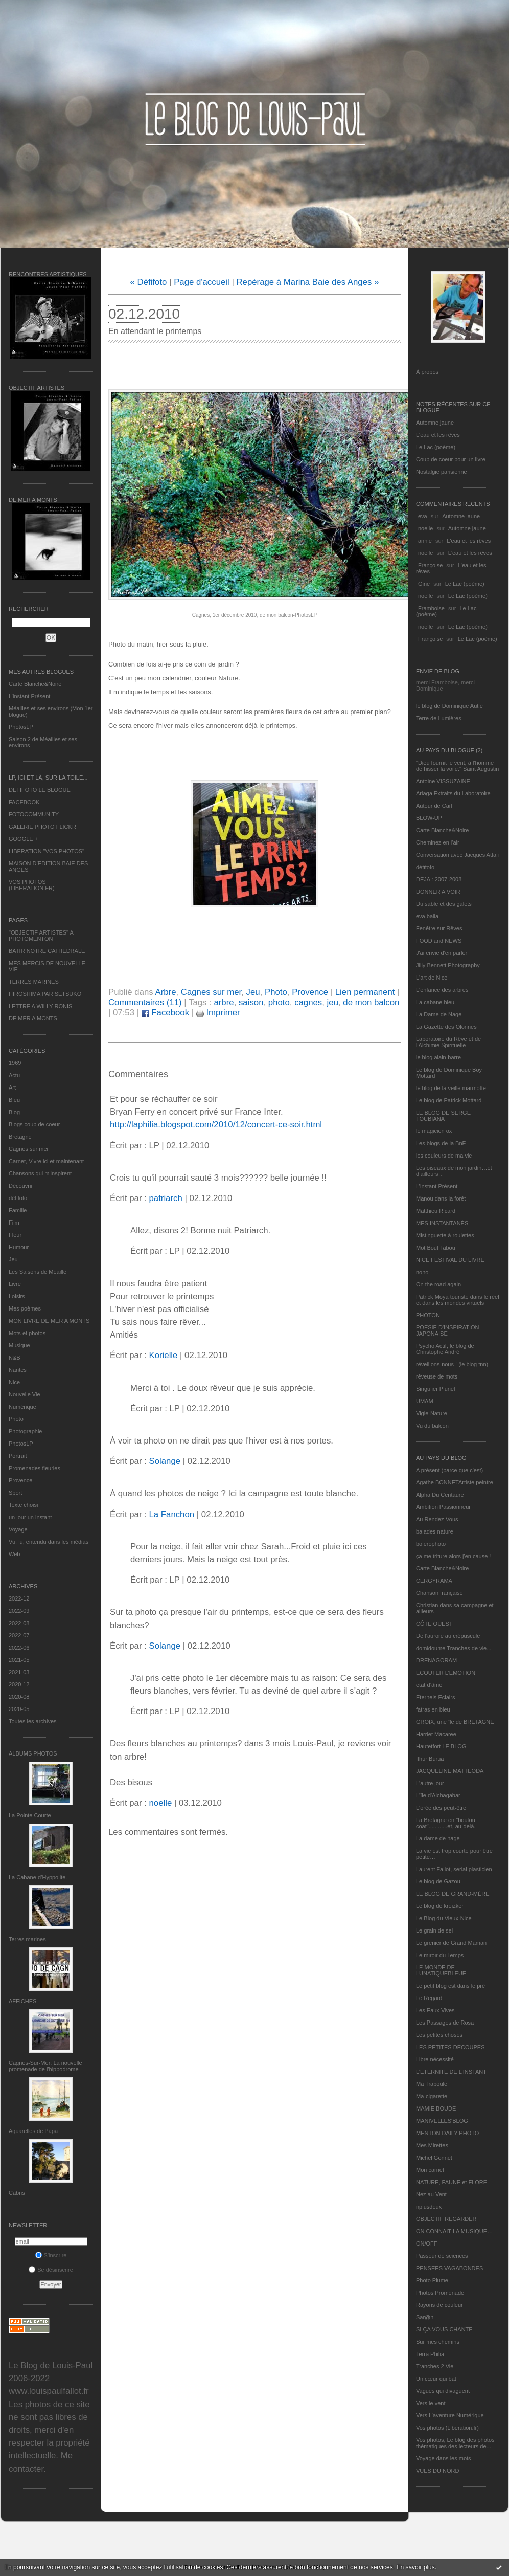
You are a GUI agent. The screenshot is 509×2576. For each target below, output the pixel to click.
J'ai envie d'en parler (441, 953)
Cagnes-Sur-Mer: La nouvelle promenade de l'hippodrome (45, 2066)
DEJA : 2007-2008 (438, 879)
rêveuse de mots (436, 1376)
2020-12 (19, 1684)
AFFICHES (22, 2001)
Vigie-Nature (431, 1413)
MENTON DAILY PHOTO (447, 2133)
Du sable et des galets (444, 904)
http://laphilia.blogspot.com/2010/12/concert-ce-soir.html (216, 1124)
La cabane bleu (435, 1002)
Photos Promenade (440, 2293)
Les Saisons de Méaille (37, 1272)
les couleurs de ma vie (444, 1155)
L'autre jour (430, 1783)
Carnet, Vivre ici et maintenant (46, 1161)
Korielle (163, 1355)
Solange (164, 1461)
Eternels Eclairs (435, 1697)
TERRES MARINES (34, 982)
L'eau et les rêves (438, 435)
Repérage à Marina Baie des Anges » (307, 282)
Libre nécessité (435, 2059)
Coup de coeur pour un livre (450, 459)
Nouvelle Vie (24, 1394)
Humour (19, 1247)
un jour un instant (30, 1517)
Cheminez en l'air (437, 842)
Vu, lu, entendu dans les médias (48, 1542)
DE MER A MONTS (33, 1018)
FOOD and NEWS (438, 941)
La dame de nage (438, 1838)
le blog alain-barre (438, 1057)
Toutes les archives (33, 1721)
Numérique (22, 1407)
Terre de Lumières (438, 718)
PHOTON (428, 1315)
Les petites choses (439, 2035)
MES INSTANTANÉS (442, 1223)
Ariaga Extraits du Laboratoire (453, 793)
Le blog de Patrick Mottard (448, 1100)
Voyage (18, 1529)
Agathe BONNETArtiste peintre (454, 1482)
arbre (224, 1002)
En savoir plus (415, 2567)
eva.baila (427, 916)
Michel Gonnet (434, 2158)
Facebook (165, 1012)
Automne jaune (435, 422)
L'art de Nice (431, 977)
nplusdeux (429, 2207)
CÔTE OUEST (434, 1623)
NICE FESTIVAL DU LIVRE (450, 1260)
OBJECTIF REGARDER (446, 2219)
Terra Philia (430, 2354)
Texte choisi (23, 1505)
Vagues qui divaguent (443, 2391)
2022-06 (19, 1648)
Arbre (165, 992)
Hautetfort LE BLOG (441, 1746)
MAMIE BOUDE (436, 2108)
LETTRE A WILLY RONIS (40, 1006)
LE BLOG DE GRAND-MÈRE (453, 1894)
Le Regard (429, 1998)
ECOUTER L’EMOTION (445, 1673)
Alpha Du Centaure (440, 1495)
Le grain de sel (434, 1930)
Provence (20, 1480)
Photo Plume (432, 2280)
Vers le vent (430, 2403)
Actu (14, 1075)
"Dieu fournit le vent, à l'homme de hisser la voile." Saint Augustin (457, 766)
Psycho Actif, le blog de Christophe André (445, 1349)
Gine (424, 584)
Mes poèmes (25, 1308)
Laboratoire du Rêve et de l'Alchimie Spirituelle (448, 1042)
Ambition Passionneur (443, 1507)
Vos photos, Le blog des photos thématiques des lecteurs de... (455, 2443)
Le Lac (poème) (435, 447)
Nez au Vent (431, 2194)
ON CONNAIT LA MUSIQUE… (454, 2231)
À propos (427, 372)
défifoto (18, 1198)
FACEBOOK (24, 802)
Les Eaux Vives (435, 2010)
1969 (15, 1063)
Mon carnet (430, 2170)
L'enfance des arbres (442, 990)
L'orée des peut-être (441, 1808)
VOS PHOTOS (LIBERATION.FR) (32, 885)
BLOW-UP (429, 818)
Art (12, 1087)
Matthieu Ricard (435, 1211)
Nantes (18, 1370)
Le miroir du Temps (440, 1955)
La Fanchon (171, 1514)
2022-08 (19, 1623)
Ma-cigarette (431, 2096)
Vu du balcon (432, 1426)
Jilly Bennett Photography (448, 965)
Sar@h (424, 2317)
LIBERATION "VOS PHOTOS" (46, 851)
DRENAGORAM (436, 1660)
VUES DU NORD (437, 2471)
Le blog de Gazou (438, 1881)
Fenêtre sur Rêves (439, 928)
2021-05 (19, 1660)
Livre (15, 1284)
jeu (332, 1002)
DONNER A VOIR (438, 892)
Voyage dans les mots (443, 2458)
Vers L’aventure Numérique (450, 2415)
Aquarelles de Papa (33, 2131)
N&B (14, 1357)
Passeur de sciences (442, 2256)
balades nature (434, 1531)
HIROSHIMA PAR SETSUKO (45, 994)
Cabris (17, 2193)
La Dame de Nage (438, 1014)
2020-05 (19, 1709)
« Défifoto (148, 282)
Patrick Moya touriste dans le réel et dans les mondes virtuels (457, 1300)
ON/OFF (426, 2243)
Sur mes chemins (437, 2342)
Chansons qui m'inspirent (40, 1173)
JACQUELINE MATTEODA (449, 1771)
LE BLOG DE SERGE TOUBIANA (443, 1115)
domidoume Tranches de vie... (453, 1648)
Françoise (430, 565)
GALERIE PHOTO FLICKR (42, 827)
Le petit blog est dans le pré (450, 1986)
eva (422, 516)
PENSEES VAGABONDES (449, 2268)
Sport (15, 1493)
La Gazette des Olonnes (446, 1027)
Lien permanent (365, 992)
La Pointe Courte (30, 1815)
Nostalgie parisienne (441, 472)
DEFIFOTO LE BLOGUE (40, 790)
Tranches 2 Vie (434, 2366)
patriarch (165, 1198)
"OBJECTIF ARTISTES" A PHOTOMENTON (41, 935)
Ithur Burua (430, 1759)
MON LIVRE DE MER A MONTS (49, 1321)
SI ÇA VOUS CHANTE (444, 2329)
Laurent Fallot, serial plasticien (454, 1869)
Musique (19, 1345)
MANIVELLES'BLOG (442, 2121)
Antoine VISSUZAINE (443, 781)
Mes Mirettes (432, 2145)
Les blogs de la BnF (441, 1143)
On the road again (438, 1284)
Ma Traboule (431, 2084)
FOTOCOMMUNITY (34, 814)
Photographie (25, 1431)
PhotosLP (21, 727)
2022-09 (19, 1611)
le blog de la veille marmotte (451, 1088)
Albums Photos (33, 1753)
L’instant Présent (29, 696)
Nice (14, 1382)
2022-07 (19, 1635)
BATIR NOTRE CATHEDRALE (47, 951)
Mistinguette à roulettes (445, 1235)
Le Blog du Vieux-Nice (444, 1918)
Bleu (14, 1100)
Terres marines (27, 1939)
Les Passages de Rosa (445, 2022)
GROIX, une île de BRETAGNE (455, 1722)
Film (14, 1222)
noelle (425, 528)
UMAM (424, 1401)
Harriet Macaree (436, 1734)
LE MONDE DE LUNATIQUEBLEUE (441, 1970)
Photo (16, 1419)
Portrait (18, 1456)
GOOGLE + (23, 839)
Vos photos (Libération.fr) (447, 2428)
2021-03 (19, 1672)
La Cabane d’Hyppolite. (38, 1877)
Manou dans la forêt (441, 1198)
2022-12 (19, 1598)
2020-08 (19, 1697)
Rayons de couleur (439, 2305)
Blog (14, 1112)
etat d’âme (429, 1685)
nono (422, 1272)
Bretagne (20, 1137)
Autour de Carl (434, 806)
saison (251, 1002)
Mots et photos (27, 1333)
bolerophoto (431, 1544)
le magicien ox (434, 1131)
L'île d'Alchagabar (438, 1795)
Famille (18, 1210)
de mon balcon (371, 1002)
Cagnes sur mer (29, 1149)
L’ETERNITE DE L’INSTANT (451, 2072)
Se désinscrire (51, 2270)
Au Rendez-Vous (437, 1519)
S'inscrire (51, 2255)
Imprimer (218, 1012)
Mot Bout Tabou (435, 1248)
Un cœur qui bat (436, 2378)
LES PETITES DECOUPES (450, 2047)
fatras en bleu (433, 1709)
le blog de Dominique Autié (449, 706)
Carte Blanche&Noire (35, 684)
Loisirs (17, 1296)
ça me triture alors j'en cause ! (453, 1556)
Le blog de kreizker (440, 1906)
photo (279, 1002)
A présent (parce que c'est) (449, 1470)
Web (14, 1554)
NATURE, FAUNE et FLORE (451, 2182)
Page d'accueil (201, 282)
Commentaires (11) (145, 1002)
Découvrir (21, 1186)
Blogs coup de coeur (34, 1124)
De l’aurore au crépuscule (448, 1636)
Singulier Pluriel (435, 1389)
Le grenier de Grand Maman (451, 1943)
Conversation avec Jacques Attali (457, 855)
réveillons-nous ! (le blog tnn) (452, 1364)
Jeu (13, 1259)
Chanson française (439, 1593)
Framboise (431, 608)
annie (425, 541)
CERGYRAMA (434, 1581)
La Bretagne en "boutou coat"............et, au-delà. (445, 1823)
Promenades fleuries (34, 1468)
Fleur (15, 1235)
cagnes (308, 1002)
